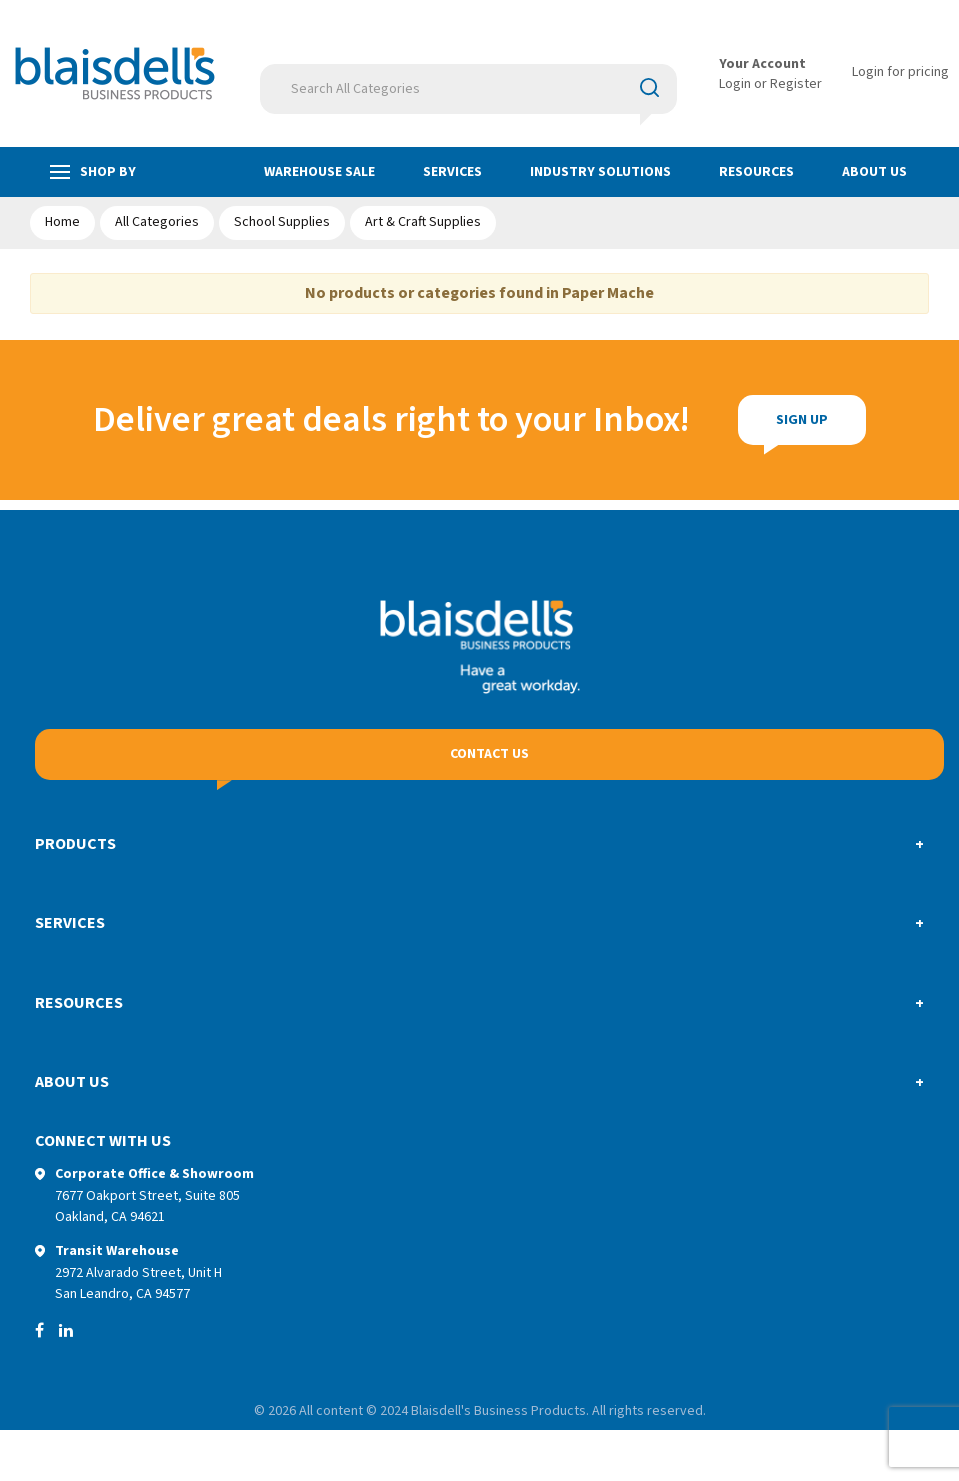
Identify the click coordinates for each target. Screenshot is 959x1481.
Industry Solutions (600, 172)
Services (452, 172)
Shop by (93, 172)
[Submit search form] (649, 88)
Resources (756, 172)
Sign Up (802, 420)
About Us (874, 172)
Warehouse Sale (319, 172)
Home (62, 222)
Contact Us (489, 754)
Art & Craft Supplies (423, 222)
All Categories (157, 222)
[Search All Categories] (468, 89)
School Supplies (282, 222)
